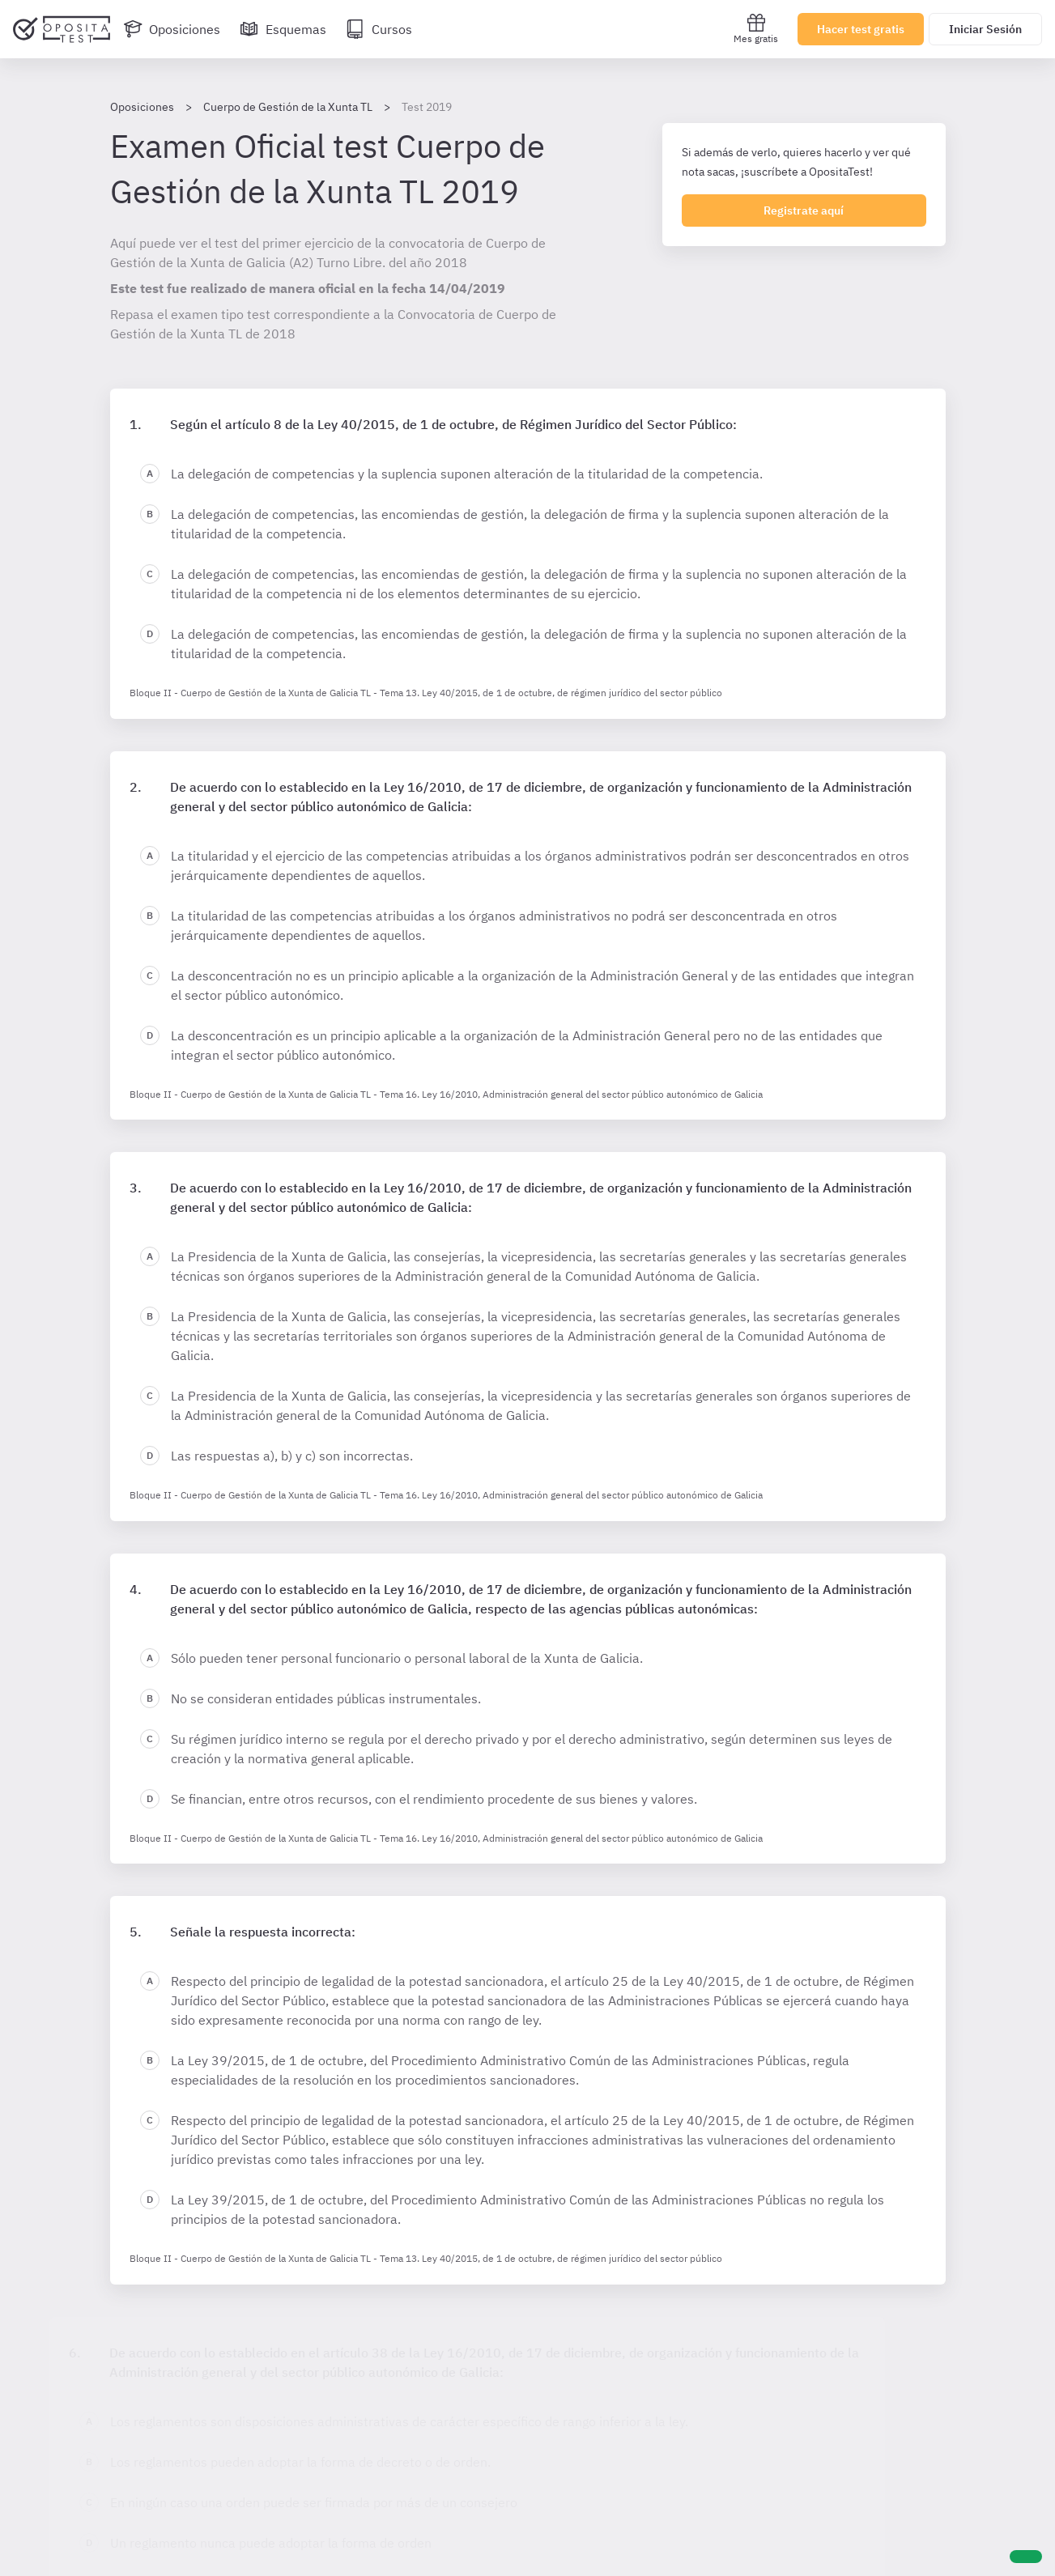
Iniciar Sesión (985, 29)
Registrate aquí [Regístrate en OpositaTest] (804, 210)
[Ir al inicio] (61, 29)
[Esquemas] (283, 29)
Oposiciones (142, 107)
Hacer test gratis (860, 29)
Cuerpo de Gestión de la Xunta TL (287, 107)
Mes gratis (756, 29)
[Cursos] (379, 29)
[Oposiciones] (171, 29)
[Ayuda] (1026, 2556)
